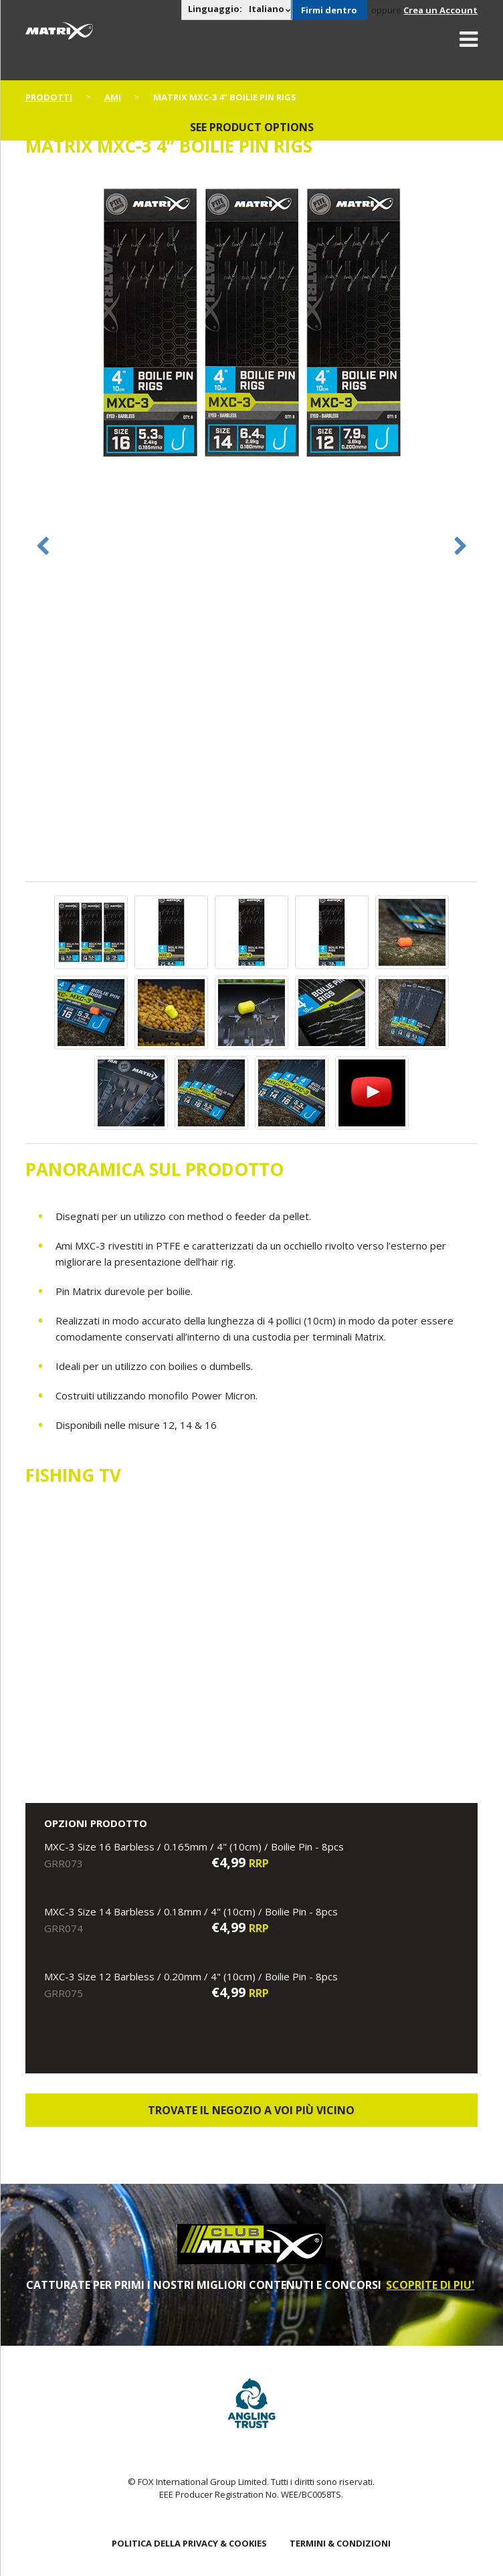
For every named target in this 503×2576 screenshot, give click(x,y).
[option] (251, 324)
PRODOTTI (48, 97)
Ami (112, 97)
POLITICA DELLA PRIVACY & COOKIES (189, 2543)
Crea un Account (440, 10)
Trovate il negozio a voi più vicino (251, 2110)
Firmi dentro (329, 10)
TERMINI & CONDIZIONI (340, 2543)
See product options (252, 127)
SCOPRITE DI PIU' (430, 2285)
